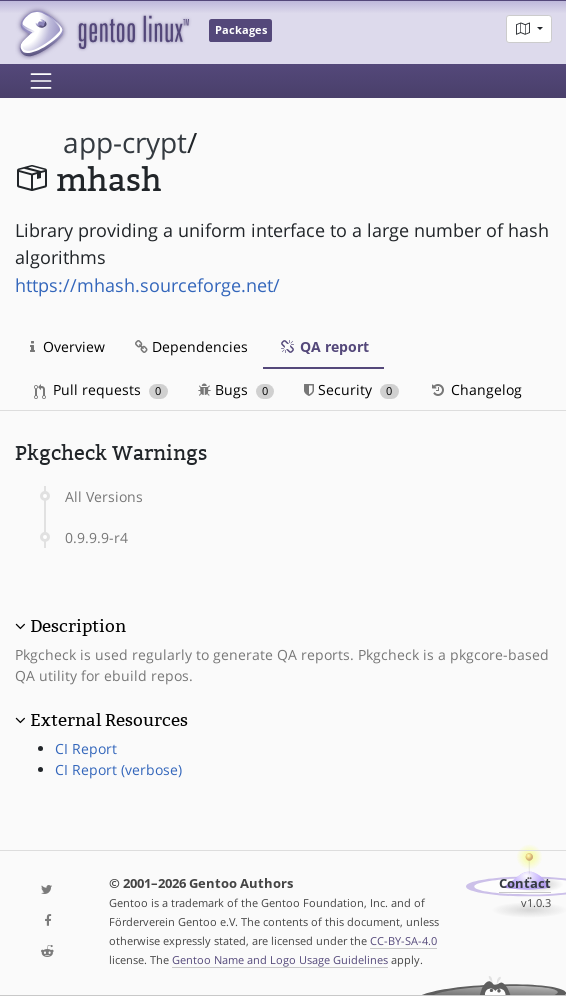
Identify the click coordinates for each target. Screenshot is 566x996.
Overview (67, 346)
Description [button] (78, 626)
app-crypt (125, 142)
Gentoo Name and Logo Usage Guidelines (280, 959)
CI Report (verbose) (118, 769)
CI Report (86, 748)
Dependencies (191, 346)
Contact (525, 883)
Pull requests (101, 389)
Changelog (475, 389)
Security (351, 389)
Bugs (236, 389)
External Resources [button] (109, 720)
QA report (323, 346)
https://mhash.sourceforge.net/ (147, 285)
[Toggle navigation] (41, 81)
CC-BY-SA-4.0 (403, 940)
